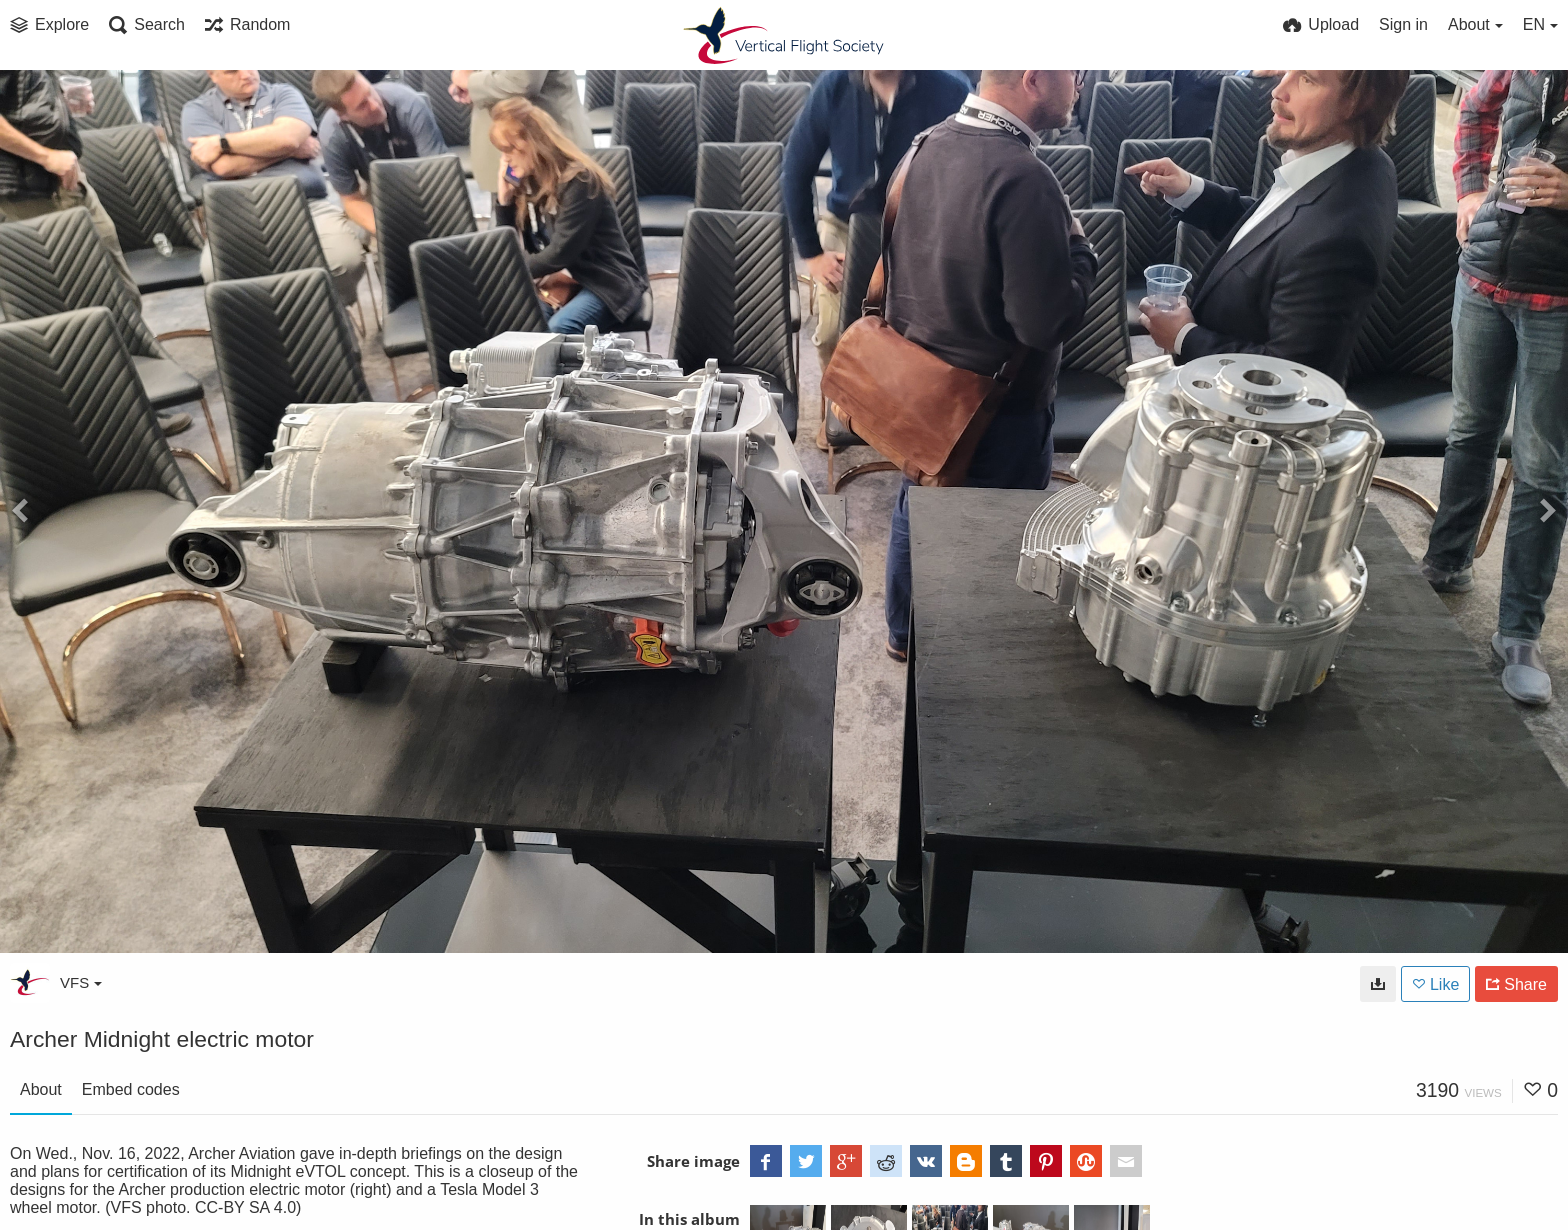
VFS (81, 982)
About (41, 1089)
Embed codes (131, 1089)
